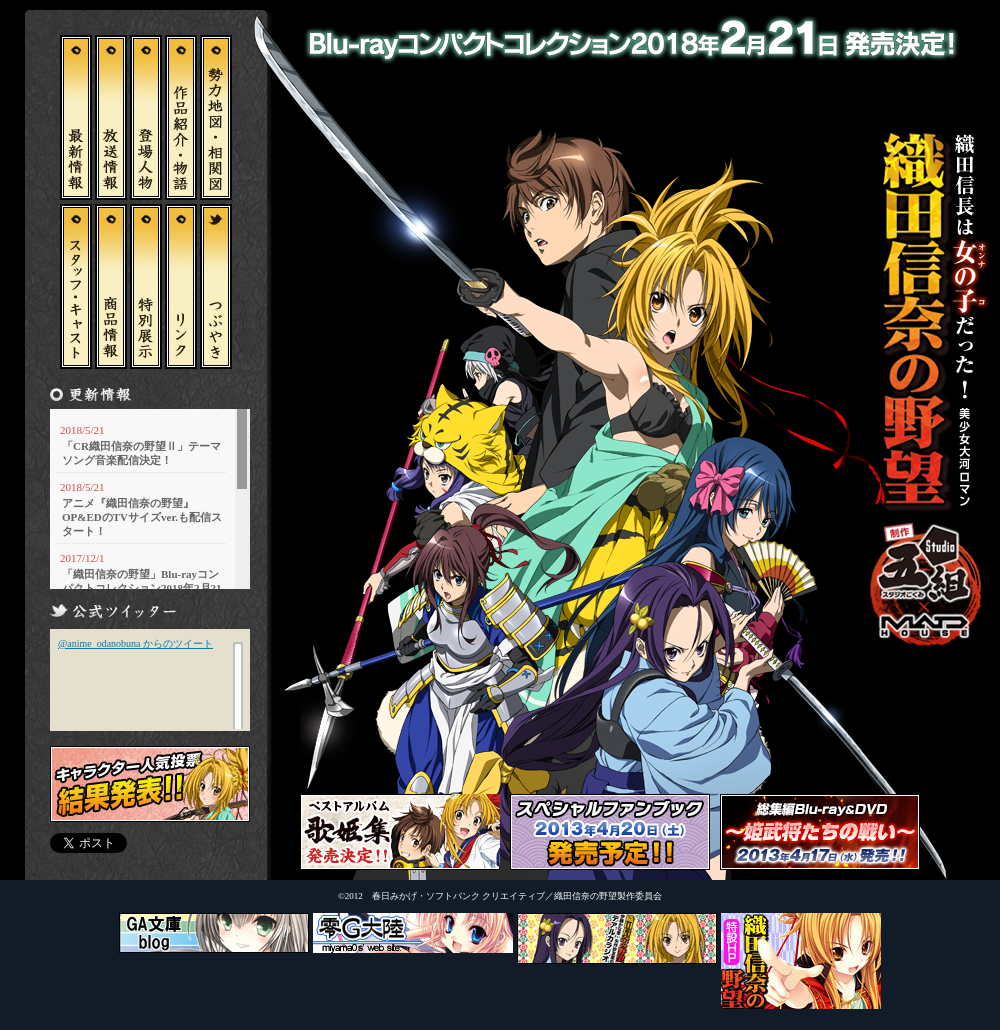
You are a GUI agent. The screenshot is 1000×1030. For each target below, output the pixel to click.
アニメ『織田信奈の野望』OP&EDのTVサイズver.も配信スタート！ (142, 517)
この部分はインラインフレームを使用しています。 (150, 679)
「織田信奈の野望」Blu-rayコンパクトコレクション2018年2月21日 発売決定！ (142, 588)
